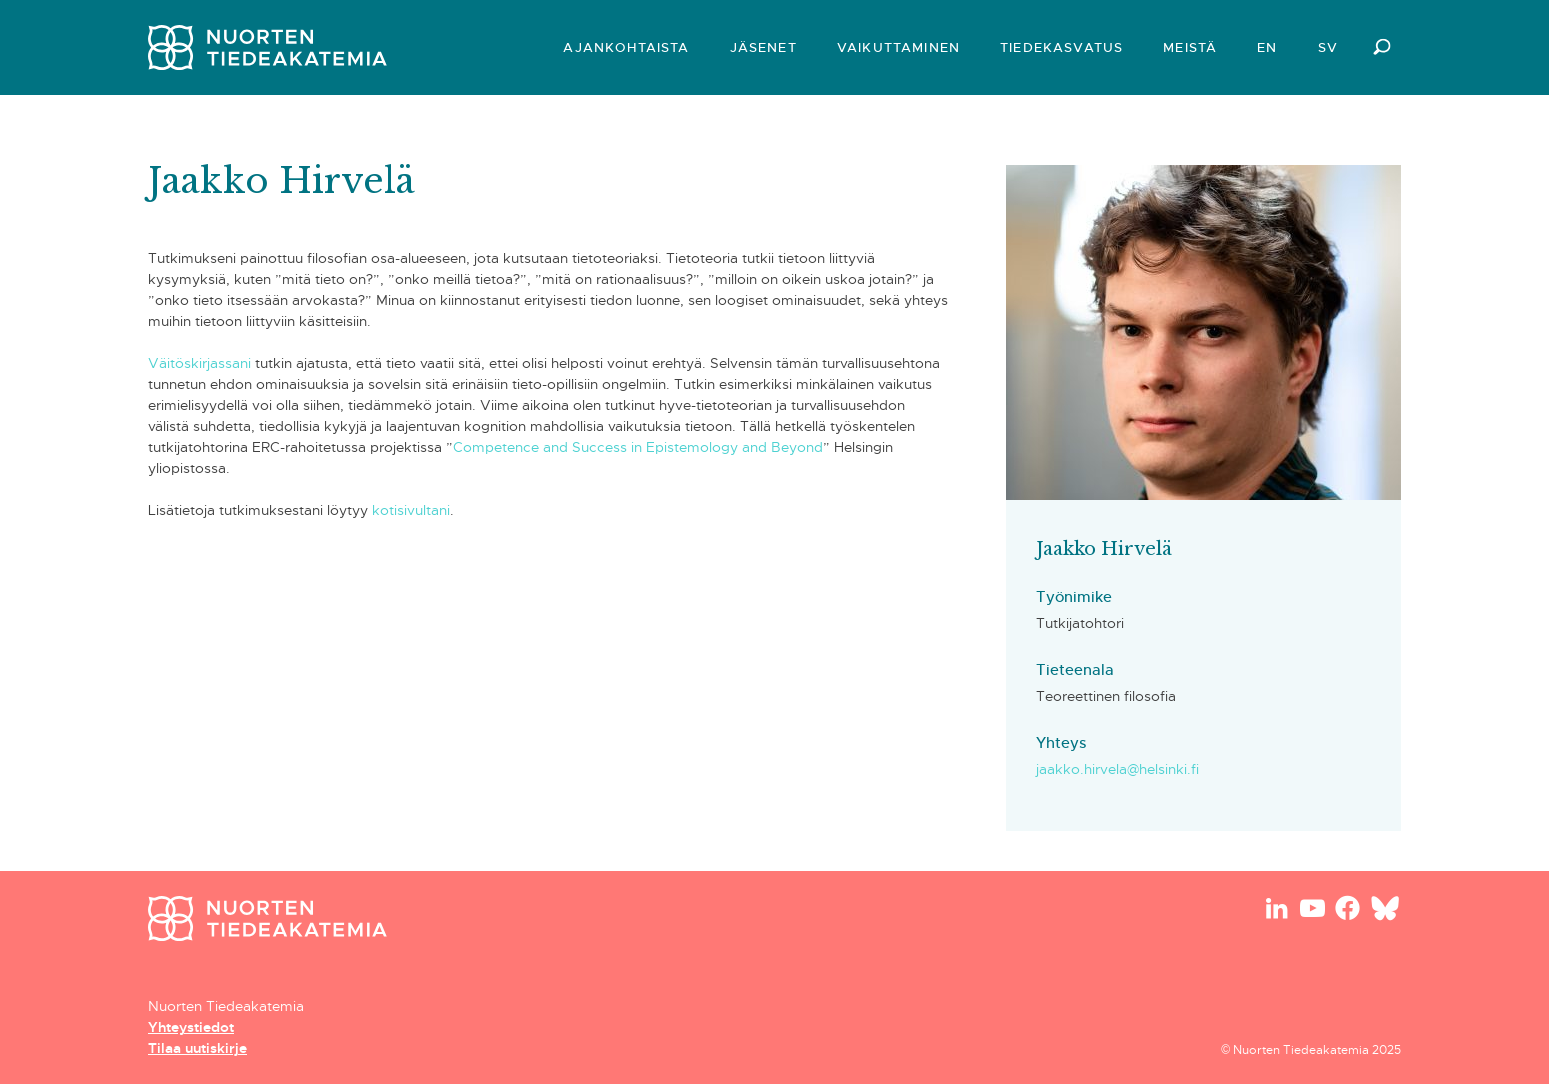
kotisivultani (409, 510)
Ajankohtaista (626, 47)
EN (1267, 47)
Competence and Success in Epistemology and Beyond (638, 447)
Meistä (1190, 47)
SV (1328, 47)
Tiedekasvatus (1061, 47)
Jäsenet (763, 47)
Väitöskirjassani (199, 363)
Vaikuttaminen (898, 47)
